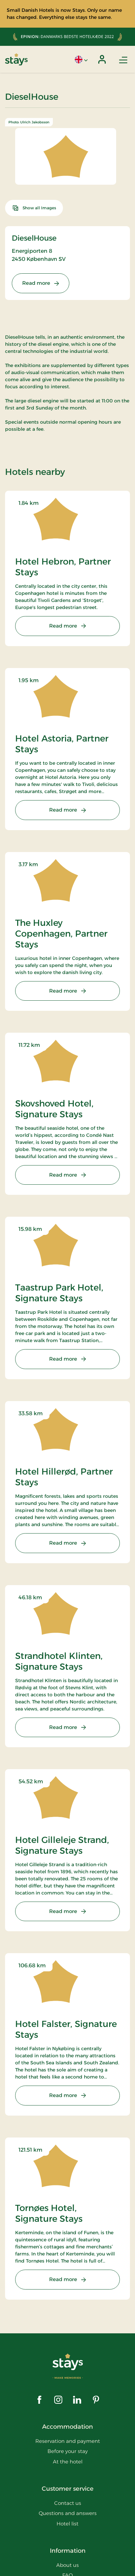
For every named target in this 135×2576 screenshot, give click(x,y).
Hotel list (67, 2523)
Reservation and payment (67, 2441)
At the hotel (67, 2461)
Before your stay (67, 2451)
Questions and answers (68, 2513)
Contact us (67, 2503)
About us (67, 2565)
